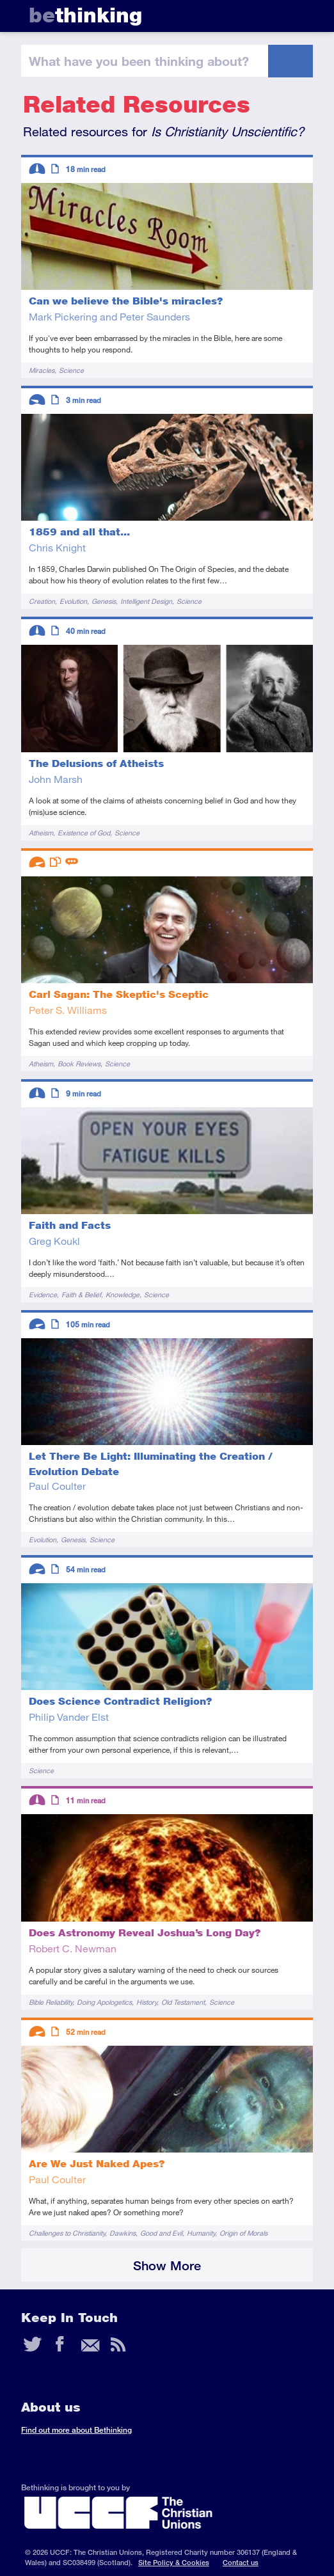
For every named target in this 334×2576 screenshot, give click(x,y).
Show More (167, 2265)
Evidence (43, 1294)
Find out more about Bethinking (76, 2430)
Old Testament (183, 2002)
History (146, 2002)
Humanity (201, 2233)
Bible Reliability (50, 2002)
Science (71, 370)
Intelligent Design (146, 601)
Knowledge (122, 1294)
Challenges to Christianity (67, 2233)
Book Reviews (79, 1063)
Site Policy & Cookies (173, 2562)
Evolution (73, 601)
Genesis (103, 601)
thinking (85, 15)
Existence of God (84, 832)
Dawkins (122, 2233)
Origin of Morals (243, 2233)
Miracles (41, 370)
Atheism (41, 832)
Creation (42, 601)
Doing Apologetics (104, 2002)
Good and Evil (161, 2233)
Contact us (240, 2562)
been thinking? (139, 60)
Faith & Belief (81, 1294)
